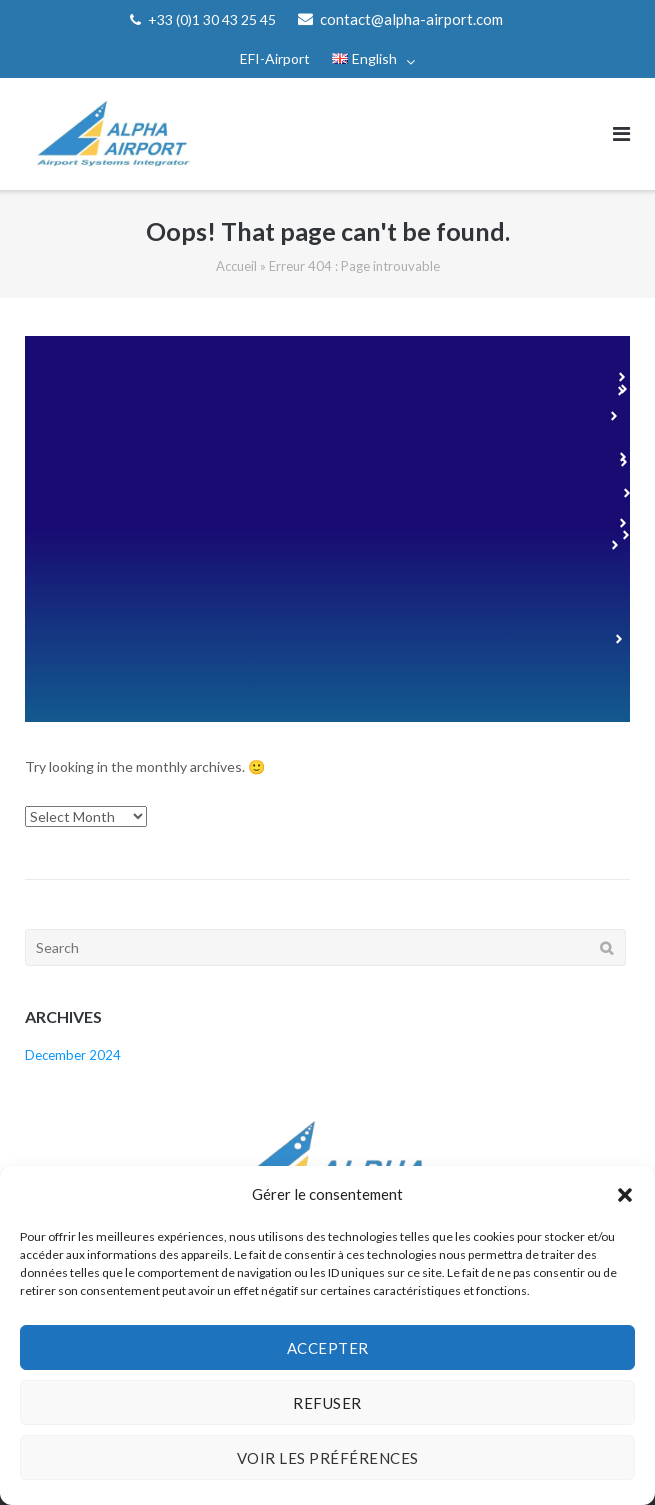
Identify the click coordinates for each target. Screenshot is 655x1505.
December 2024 (73, 1055)
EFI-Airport (275, 58)
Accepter (328, 1348)
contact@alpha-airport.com (411, 19)
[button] (625, 1195)
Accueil (236, 266)
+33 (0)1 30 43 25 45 (212, 19)
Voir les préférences (328, 1458)
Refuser (327, 1403)
